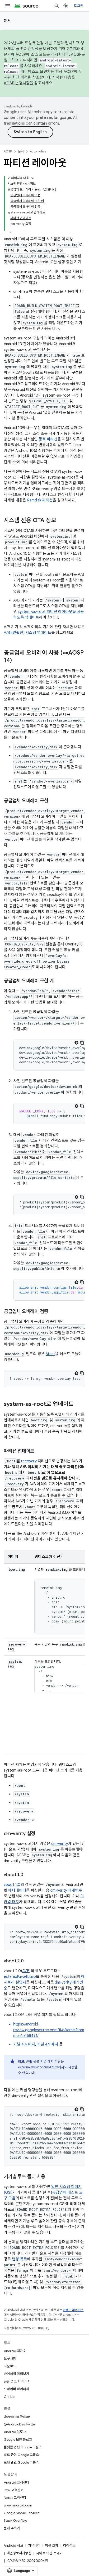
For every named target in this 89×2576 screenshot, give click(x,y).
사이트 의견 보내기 (49, 2553)
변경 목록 (19, 2259)
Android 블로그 (15, 2432)
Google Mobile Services (21, 2513)
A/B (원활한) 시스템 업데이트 (27, 632)
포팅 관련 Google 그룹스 (21, 2462)
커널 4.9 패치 (47, 2044)
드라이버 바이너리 (16, 2389)
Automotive (38, 151)
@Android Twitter (17, 2416)
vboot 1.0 (12, 1884)
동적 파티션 (48, 439)
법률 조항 (51, 2545)
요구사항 (10, 2358)
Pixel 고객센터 (13, 2490)
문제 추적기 (12, 2528)
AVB (25, 1971)
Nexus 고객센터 (15, 2497)
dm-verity (59, 1843)
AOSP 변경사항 (17, 83)
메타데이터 (17, 1890)
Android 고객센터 (16, 2482)
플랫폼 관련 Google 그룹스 (23, 2447)
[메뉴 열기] (7, 5)
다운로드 (10, 2366)
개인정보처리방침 (19, 2553)
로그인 (78, 6)
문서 (7, 21)
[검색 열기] (57, 6)
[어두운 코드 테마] (76, 1043)
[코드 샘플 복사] (82, 1043)
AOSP (8, 151)
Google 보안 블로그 (18, 2439)
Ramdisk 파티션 (40, 500)
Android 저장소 (15, 2351)
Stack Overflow (15, 2520)
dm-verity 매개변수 (66, 1890)
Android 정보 (13, 2545)
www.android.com (18, 2505)
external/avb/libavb (20, 1976)
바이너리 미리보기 (16, 2374)
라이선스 (69, 2545)
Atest (50, 1354)
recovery (29, 1461)
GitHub (9, 2396)
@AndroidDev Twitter (20, 2424)
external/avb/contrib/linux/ (38, 2067)
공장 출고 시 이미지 (17, 2381)
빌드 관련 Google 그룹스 (21, 2455)
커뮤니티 (34, 2545)
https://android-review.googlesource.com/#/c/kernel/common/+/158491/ (48, 2030)
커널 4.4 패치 (24, 2044)
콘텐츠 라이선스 (73, 2310)
